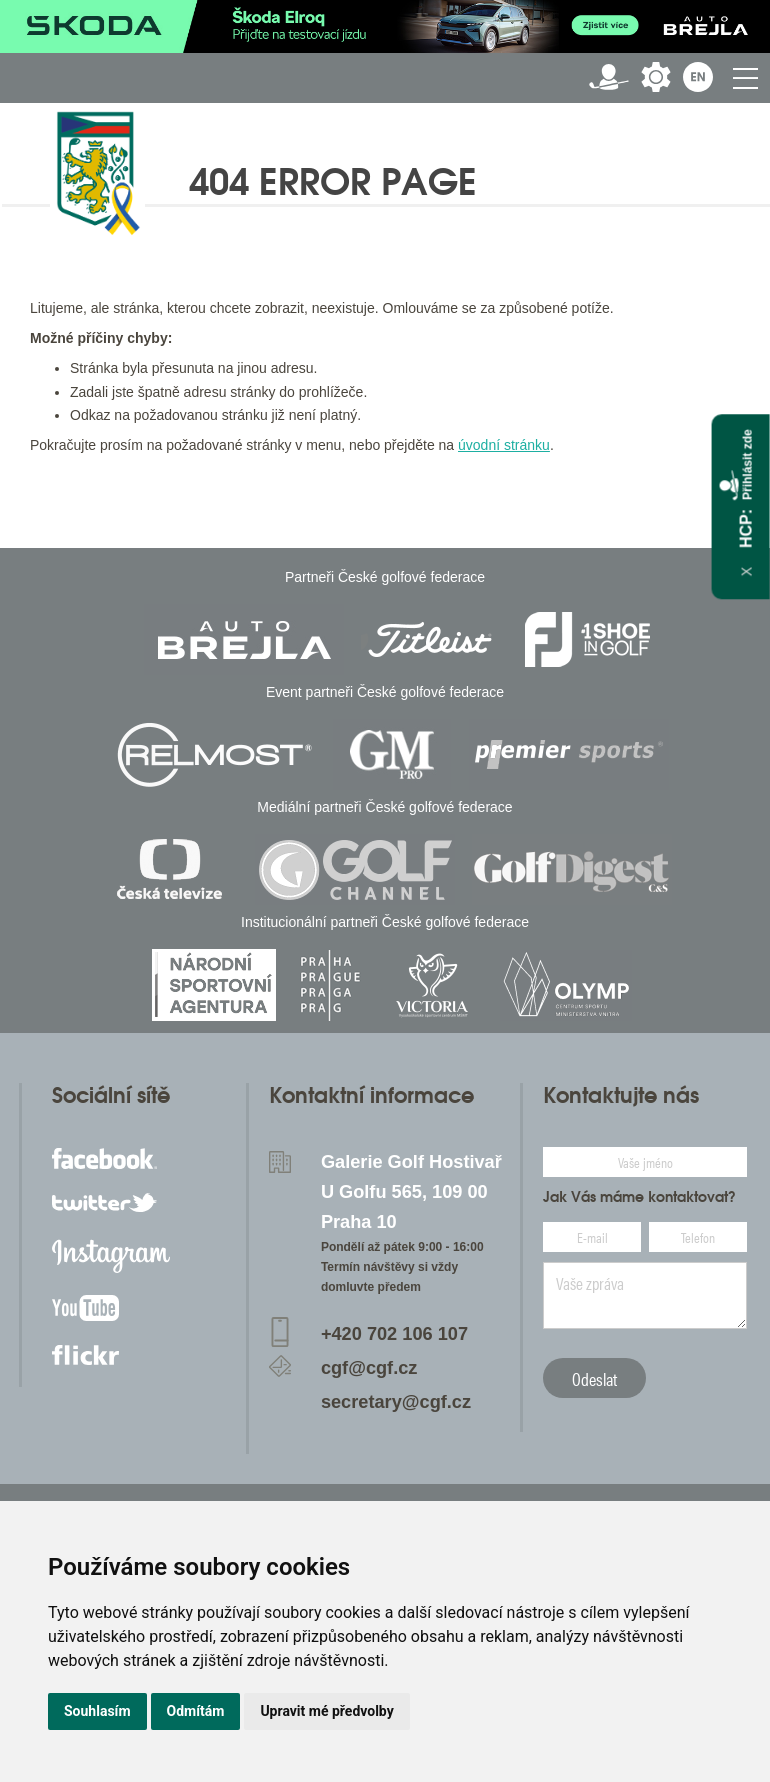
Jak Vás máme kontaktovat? (639, 1197)
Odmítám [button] (196, 1711)
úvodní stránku (504, 445)
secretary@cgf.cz (396, 1402)
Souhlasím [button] (97, 1711)
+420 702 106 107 (394, 1334)
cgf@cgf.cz (369, 1368)
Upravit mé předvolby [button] (326, 1711)
